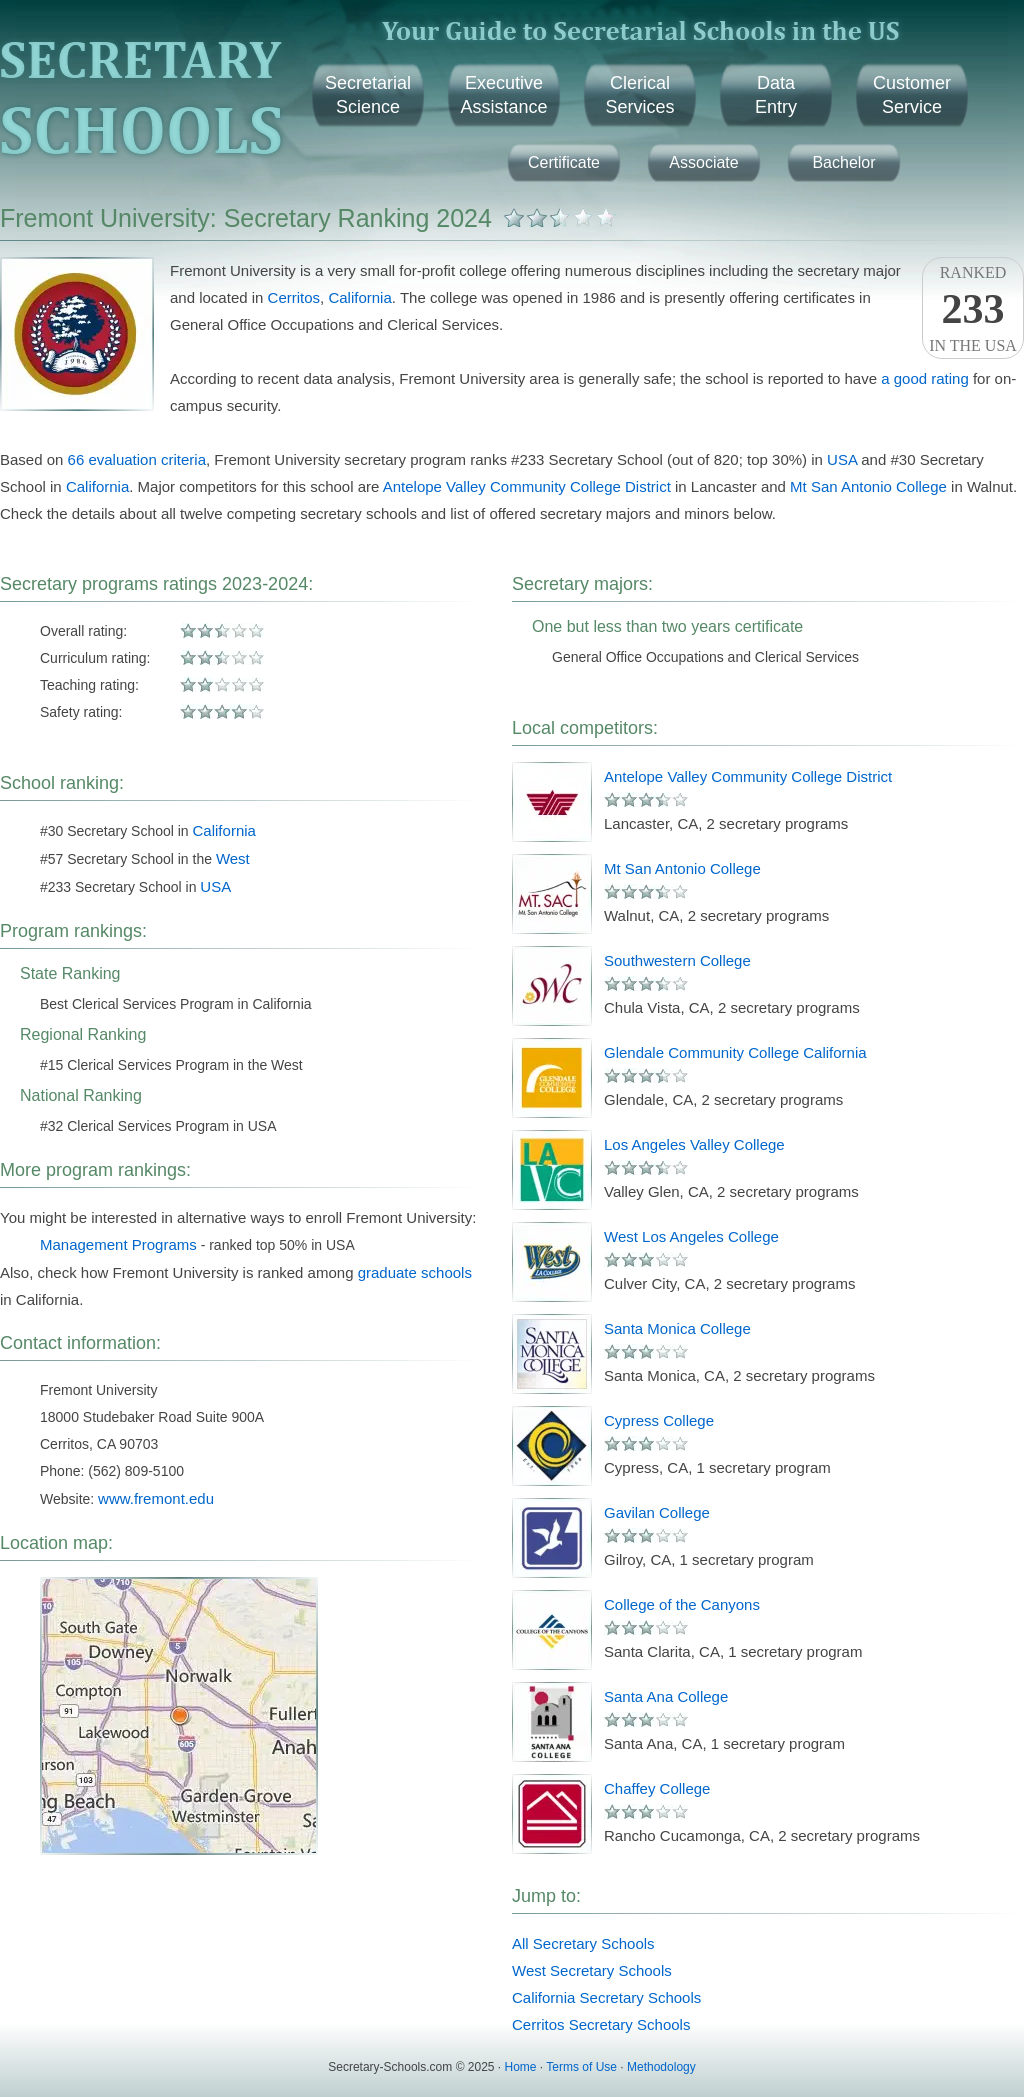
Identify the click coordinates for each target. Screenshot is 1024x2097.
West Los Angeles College (691, 1236)
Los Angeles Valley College (694, 1144)
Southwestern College (677, 960)
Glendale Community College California (735, 1052)
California (359, 297)
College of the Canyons (682, 1604)
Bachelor (843, 162)
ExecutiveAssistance (503, 95)
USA (842, 459)
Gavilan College (657, 1512)
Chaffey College (657, 1788)
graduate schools (415, 1272)
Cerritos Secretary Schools (601, 2024)
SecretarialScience (368, 95)
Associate (703, 162)
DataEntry (776, 95)
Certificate (564, 162)
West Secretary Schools (592, 1970)
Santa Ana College (666, 1696)
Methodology (661, 2067)
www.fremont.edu (156, 1498)
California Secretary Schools (606, 1997)
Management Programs (118, 1244)
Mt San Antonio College (868, 486)
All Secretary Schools (583, 1943)
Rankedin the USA (973, 309)
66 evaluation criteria (137, 459)
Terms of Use (581, 2067)
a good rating (925, 378)
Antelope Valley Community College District (527, 486)
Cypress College (659, 1420)
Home (521, 2067)
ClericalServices (639, 95)
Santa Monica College (677, 1328)
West (233, 858)
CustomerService (912, 95)
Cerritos (294, 297)
